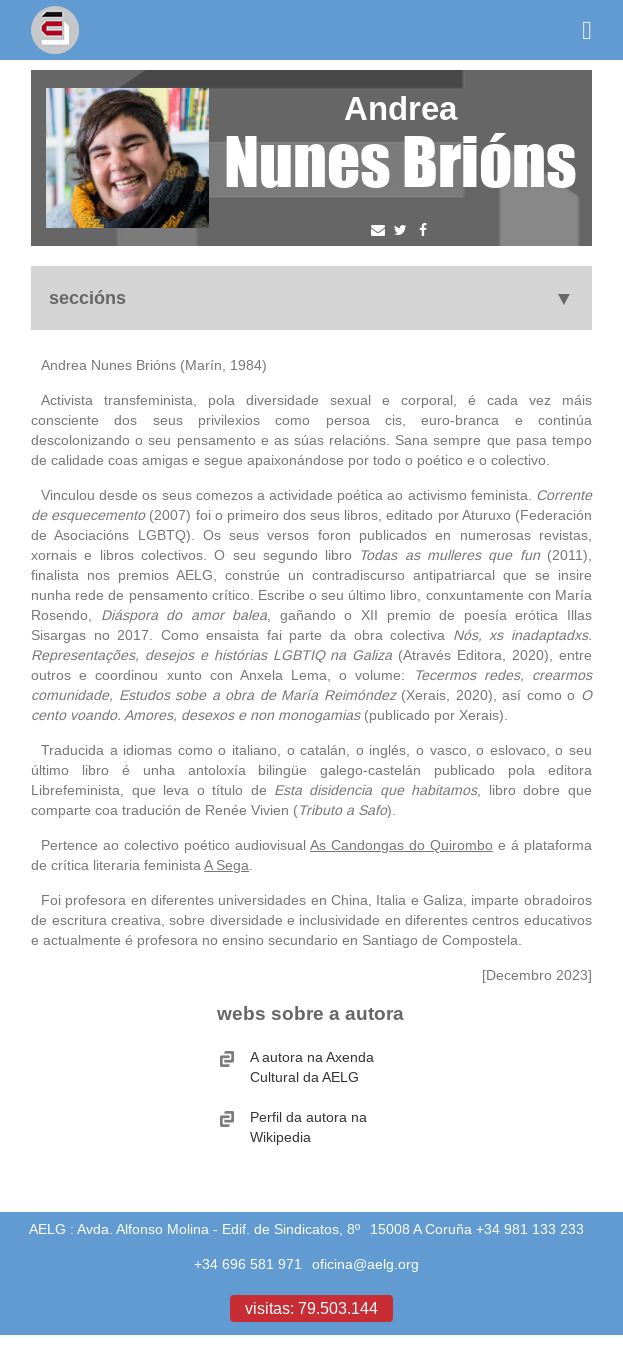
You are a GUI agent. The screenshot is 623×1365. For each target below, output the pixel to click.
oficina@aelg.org (365, 1264)
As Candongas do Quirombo (401, 845)
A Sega (226, 865)
